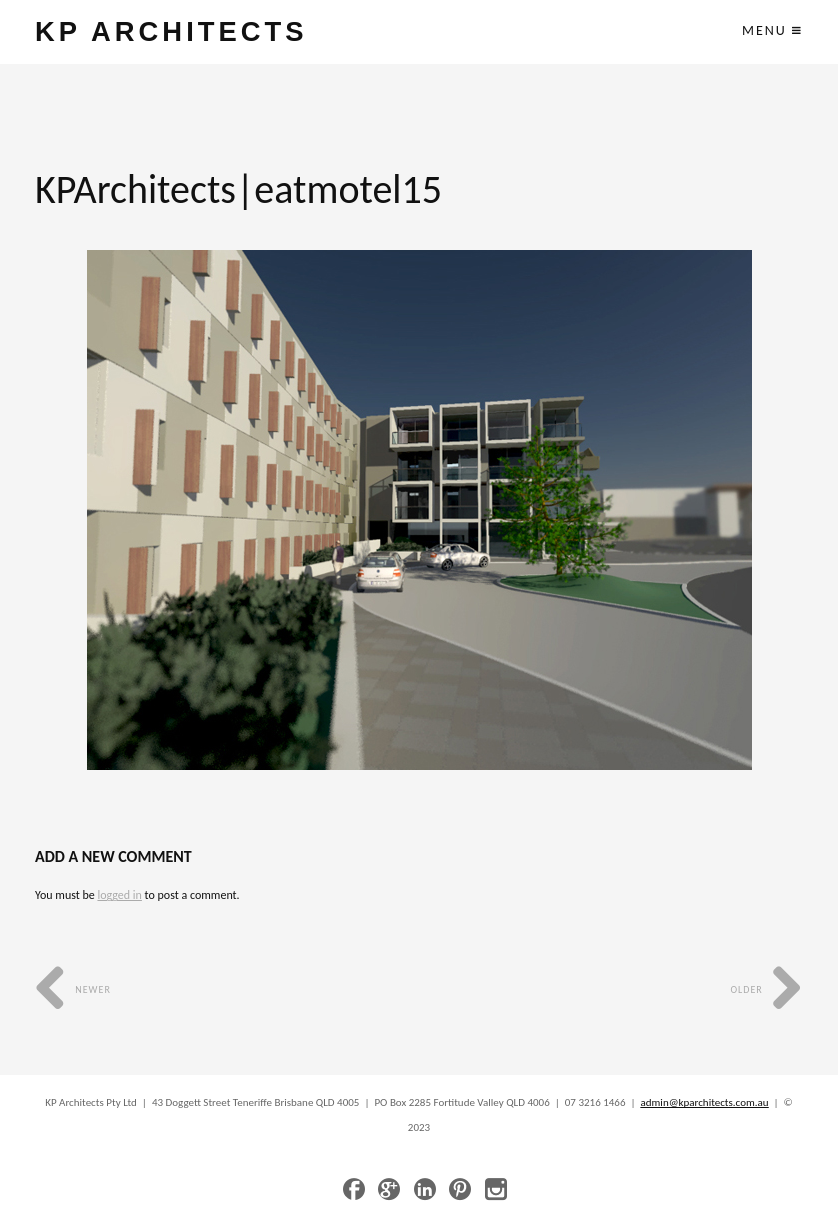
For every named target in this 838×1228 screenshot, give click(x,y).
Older (766, 989)
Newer (73, 989)
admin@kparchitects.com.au (705, 1102)
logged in (119, 895)
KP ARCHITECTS (171, 31)
